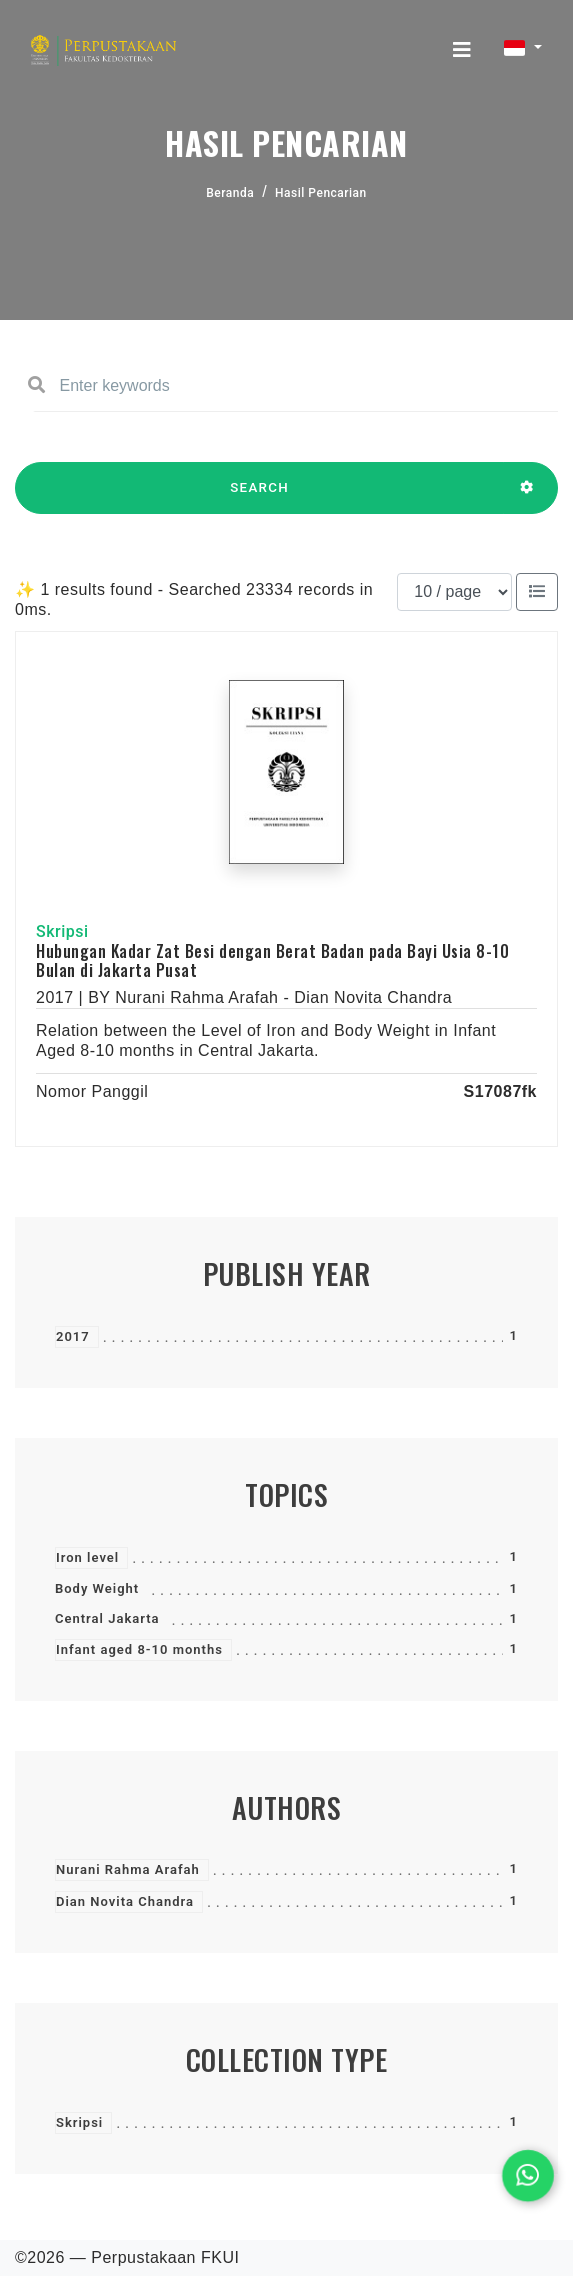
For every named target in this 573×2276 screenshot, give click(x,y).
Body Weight (97, 1588)
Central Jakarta (107, 1618)
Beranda (230, 193)
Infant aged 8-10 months (139, 1649)
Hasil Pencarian (321, 193)
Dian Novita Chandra (125, 1901)
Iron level (87, 1557)
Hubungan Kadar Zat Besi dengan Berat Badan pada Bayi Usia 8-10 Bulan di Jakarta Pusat (272, 960)
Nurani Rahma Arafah (128, 1869)
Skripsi (79, 2122)
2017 (73, 1336)
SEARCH (259, 497)
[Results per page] (454, 592)
